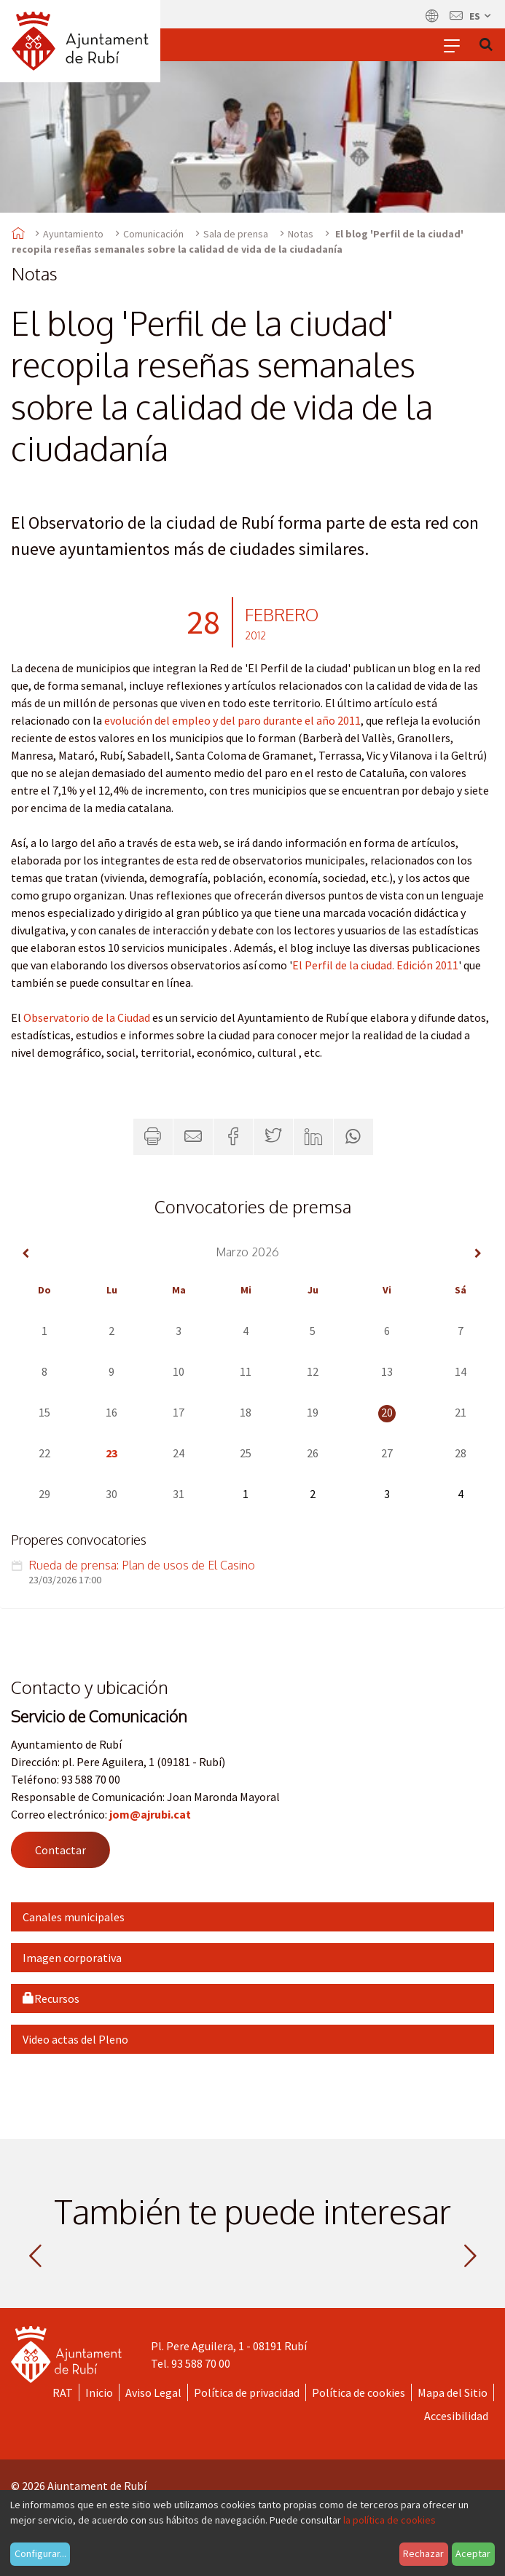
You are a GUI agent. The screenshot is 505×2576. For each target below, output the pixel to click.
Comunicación (153, 233)
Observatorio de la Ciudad (86, 1017)
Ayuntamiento (73, 233)
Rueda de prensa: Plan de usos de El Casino (141, 1565)
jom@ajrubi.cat (150, 1814)
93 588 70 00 (200, 2363)
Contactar (60, 1850)
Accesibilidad (456, 2415)
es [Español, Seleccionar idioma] (481, 16)
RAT (62, 2392)
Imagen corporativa (72, 1957)
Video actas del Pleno (75, 2039)
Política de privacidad (247, 2392)
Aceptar (472, 2553)
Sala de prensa (235, 233)
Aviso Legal (153, 2392)
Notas (300, 233)
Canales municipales (74, 1917)
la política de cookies (389, 2519)
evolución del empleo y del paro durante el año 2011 (232, 720)
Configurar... (40, 2553)
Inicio (99, 2392)
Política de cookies (358, 2392)
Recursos (51, 1998)
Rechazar (423, 2553)
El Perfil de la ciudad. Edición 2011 (375, 965)
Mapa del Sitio (453, 2392)
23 (111, 1453)
